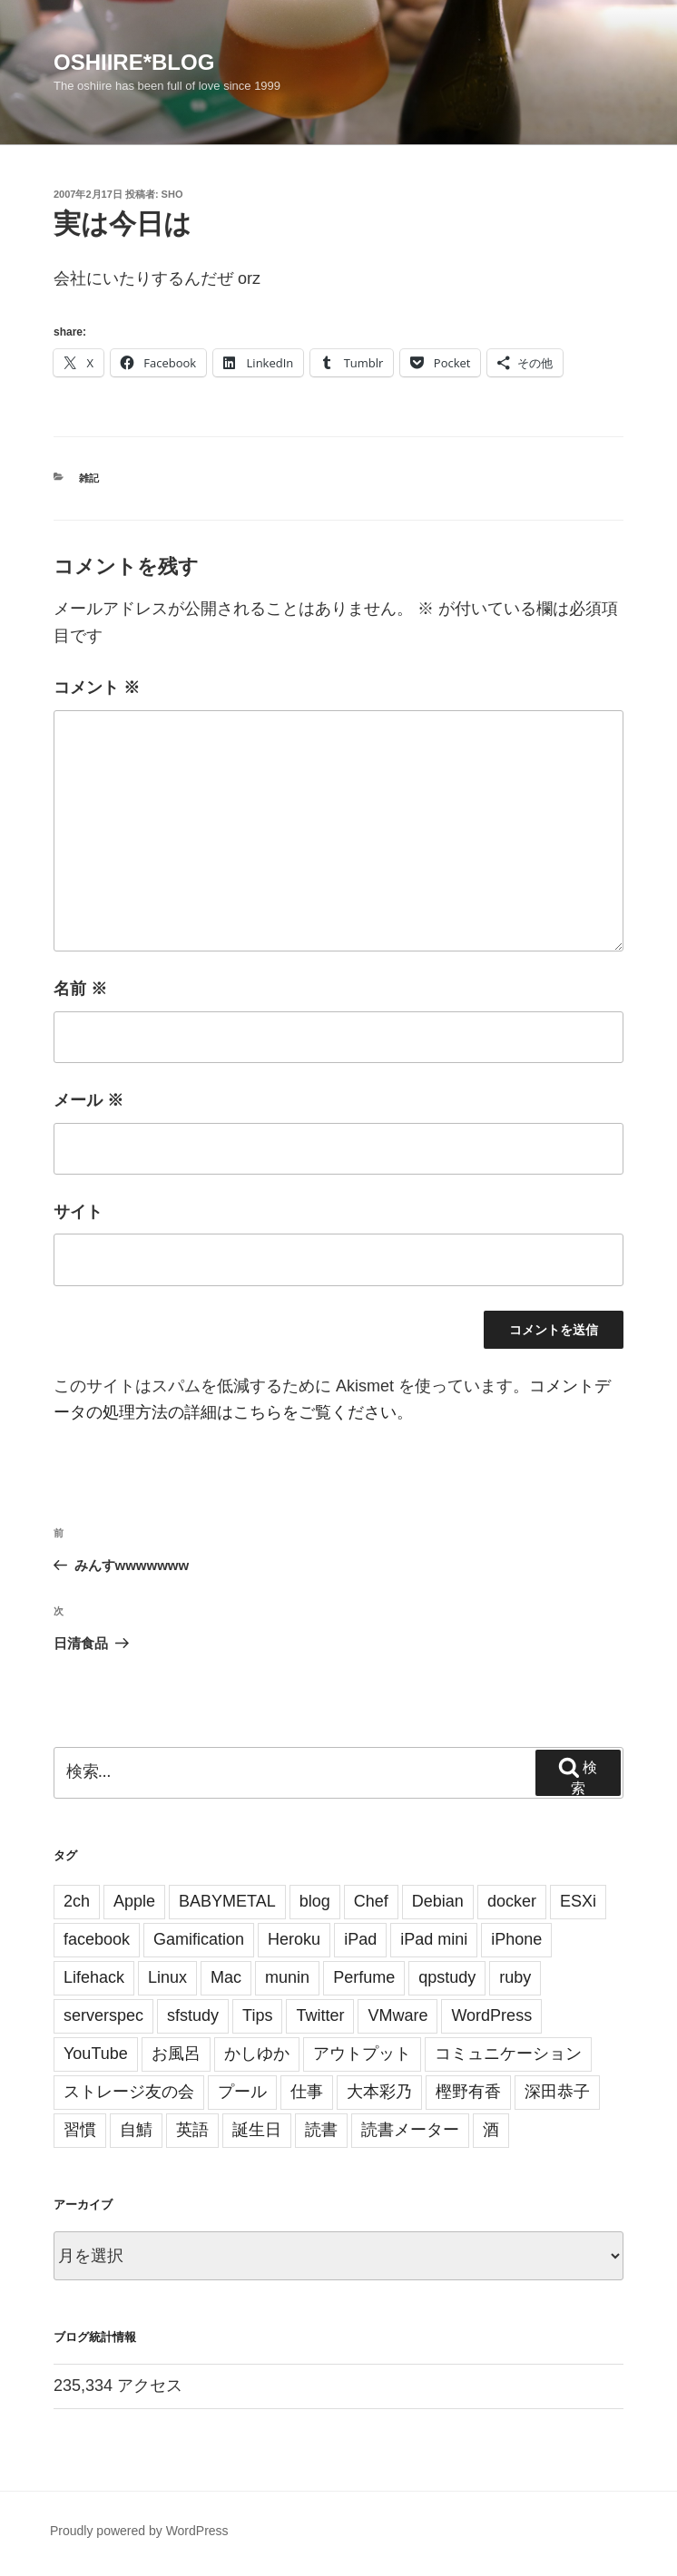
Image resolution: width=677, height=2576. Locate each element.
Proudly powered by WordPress (139, 2530)
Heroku (294, 1939)
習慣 (80, 2130)
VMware (397, 2015)
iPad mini (433, 1939)
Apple (134, 1901)
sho (172, 194)
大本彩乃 (379, 2092)
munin (287, 1977)
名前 (80, 989)
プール (242, 2092)
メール (88, 1100)
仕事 (306, 2092)
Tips (257, 2015)
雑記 (89, 478)
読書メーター (410, 2130)
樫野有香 (468, 2092)
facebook (97, 1939)
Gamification (198, 1939)
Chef (371, 1901)
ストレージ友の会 (129, 2092)
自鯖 (136, 2130)
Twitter (320, 2015)
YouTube (96, 2053)
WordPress (491, 2015)
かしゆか (256, 2053)
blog (314, 1901)
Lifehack (94, 1977)
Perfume (364, 1977)
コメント (97, 687)
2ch (77, 1901)
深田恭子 (557, 2092)
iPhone (516, 1939)
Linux (167, 1977)
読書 (321, 2130)
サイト (78, 1212)
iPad (360, 1939)
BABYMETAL (227, 1901)
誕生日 (256, 2130)
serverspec (103, 2015)
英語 (192, 2130)
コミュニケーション (508, 2053)
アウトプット (362, 2053)
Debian (438, 1901)
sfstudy (193, 2015)
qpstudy (447, 1977)
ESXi (578, 1901)
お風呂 (176, 2053)
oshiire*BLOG (134, 62)
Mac (226, 1977)
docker (511, 1901)
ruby (515, 1977)
